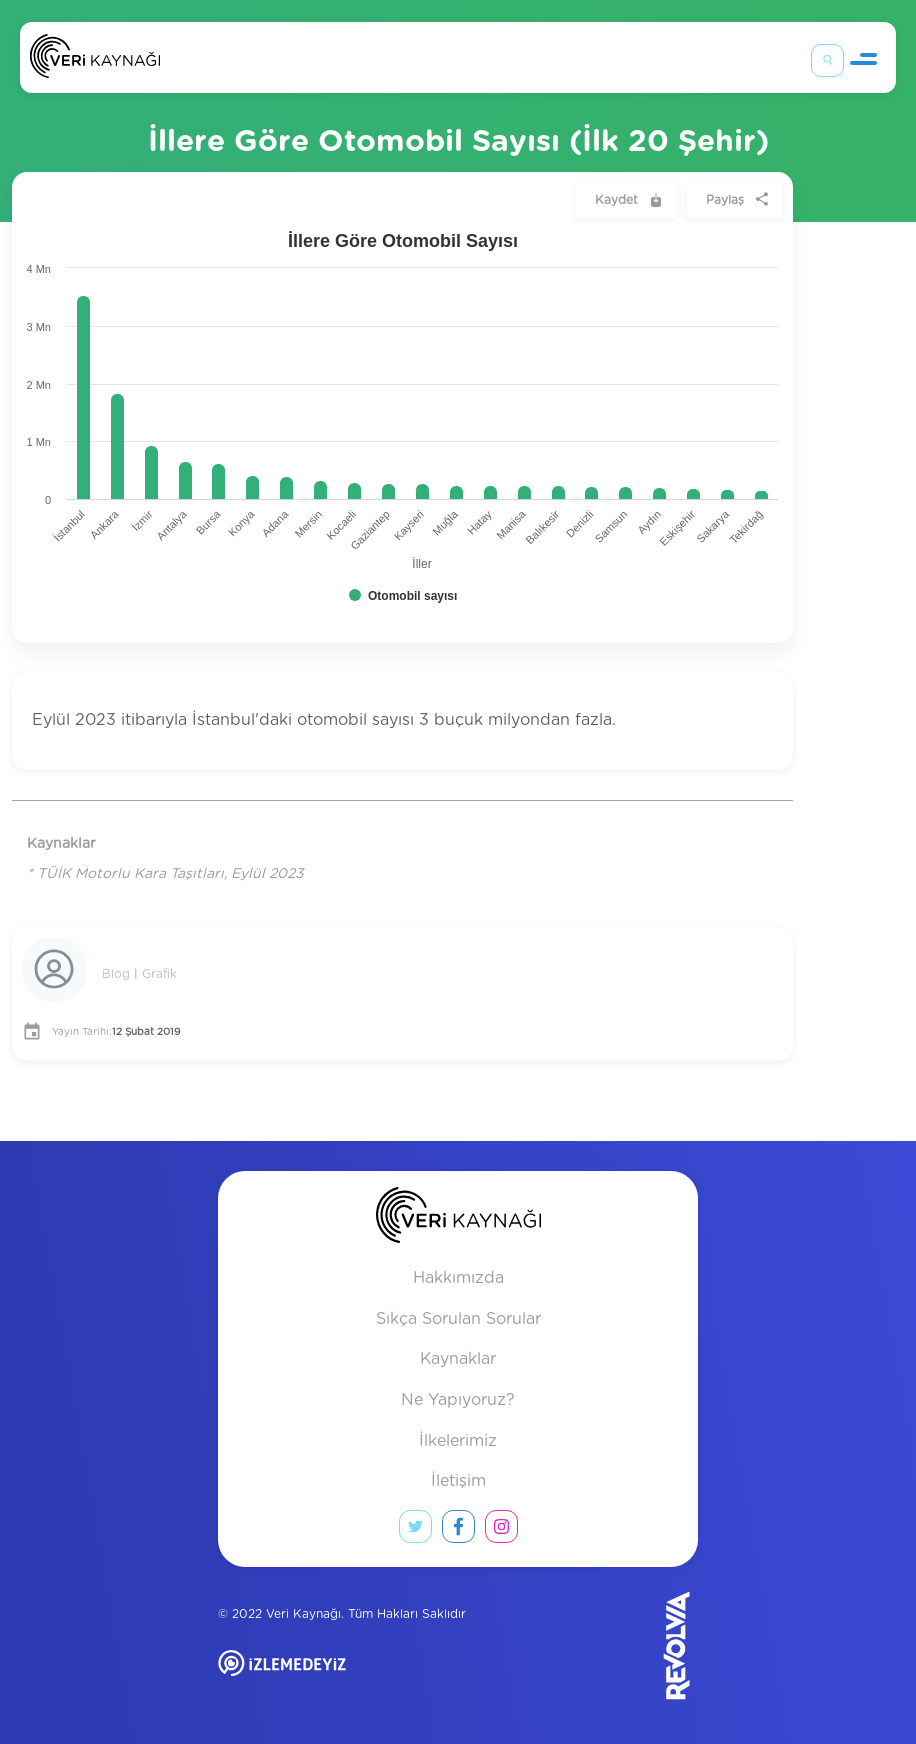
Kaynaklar (458, 1359)
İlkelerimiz (458, 1441)
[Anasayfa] (95, 60)
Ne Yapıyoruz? (458, 1400)
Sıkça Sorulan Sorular (458, 1319)
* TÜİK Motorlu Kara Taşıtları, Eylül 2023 (165, 874)
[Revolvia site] (644, 1646)
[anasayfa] (458, 1219)
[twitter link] (415, 1531)
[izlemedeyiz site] (347, 1677)
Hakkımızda (458, 1278)
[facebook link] (458, 1531)
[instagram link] (501, 1531)
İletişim (458, 1481)
